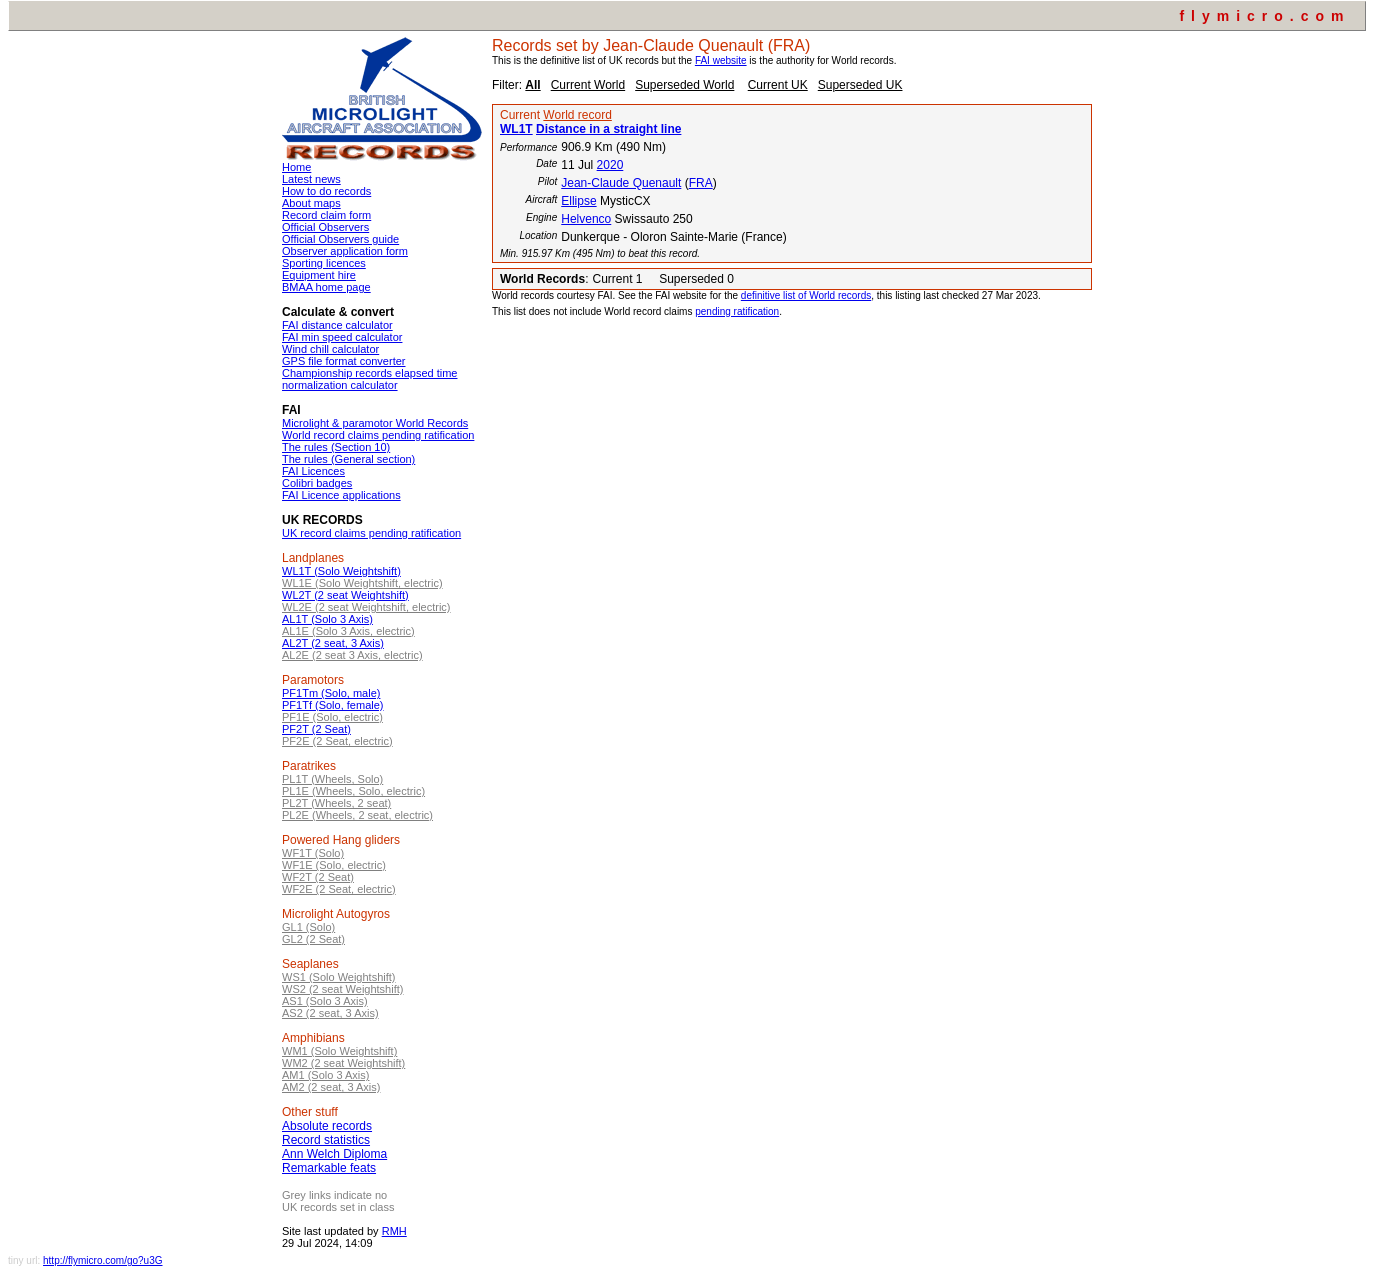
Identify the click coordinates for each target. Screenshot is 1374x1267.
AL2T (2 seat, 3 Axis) (333, 643)
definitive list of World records (806, 295)
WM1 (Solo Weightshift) (339, 1051)
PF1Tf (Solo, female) (332, 705)
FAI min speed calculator (342, 337)
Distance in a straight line (608, 129)
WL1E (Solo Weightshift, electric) (362, 583)
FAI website (721, 60)
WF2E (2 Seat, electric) (339, 889)
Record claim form (326, 215)
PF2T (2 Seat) (316, 729)
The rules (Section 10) (336, 447)
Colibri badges (317, 483)
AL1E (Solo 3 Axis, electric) (348, 631)
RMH (394, 1231)
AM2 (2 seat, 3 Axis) (331, 1087)
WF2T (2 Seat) (318, 877)
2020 (610, 165)
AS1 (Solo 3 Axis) (325, 1001)
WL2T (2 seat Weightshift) (345, 595)
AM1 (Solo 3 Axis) (325, 1075)
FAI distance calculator (337, 325)
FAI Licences (313, 471)
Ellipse (578, 201)
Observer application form (345, 251)
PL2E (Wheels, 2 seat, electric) (357, 815)
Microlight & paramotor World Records (375, 423)
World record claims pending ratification (378, 435)
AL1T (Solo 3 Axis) (327, 619)
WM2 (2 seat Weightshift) (343, 1063)
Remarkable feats (329, 1168)
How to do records (326, 191)
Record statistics (326, 1140)
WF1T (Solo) (313, 853)
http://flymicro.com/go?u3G (103, 1260)
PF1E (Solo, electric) (332, 717)
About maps (311, 203)
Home (296, 167)
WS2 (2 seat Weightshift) (342, 989)
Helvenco (586, 219)
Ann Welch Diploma (334, 1154)
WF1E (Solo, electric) (334, 865)
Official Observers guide (340, 239)
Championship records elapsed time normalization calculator (369, 379)
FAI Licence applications (341, 495)
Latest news (311, 179)
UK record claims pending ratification (371, 533)
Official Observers (325, 227)
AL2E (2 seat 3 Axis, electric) (352, 655)
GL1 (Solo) (308, 927)
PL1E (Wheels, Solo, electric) (353, 791)
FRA (701, 183)
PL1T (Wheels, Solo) (332, 779)
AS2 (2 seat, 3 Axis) (330, 1013)
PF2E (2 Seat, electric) (337, 741)
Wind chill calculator (330, 349)
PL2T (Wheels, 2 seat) (336, 803)
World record (577, 115)
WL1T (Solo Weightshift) (341, 571)
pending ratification (737, 311)
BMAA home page (326, 287)
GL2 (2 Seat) (313, 939)
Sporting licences (324, 263)
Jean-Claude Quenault (621, 183)
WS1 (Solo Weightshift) (339, 977)
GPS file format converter (344, 361)
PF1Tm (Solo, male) (331, 693)
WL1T (516, 129)
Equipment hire (319, 275)
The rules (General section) (348, 459)
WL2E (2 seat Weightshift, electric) (366, 607)
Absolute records (327, 1126)
